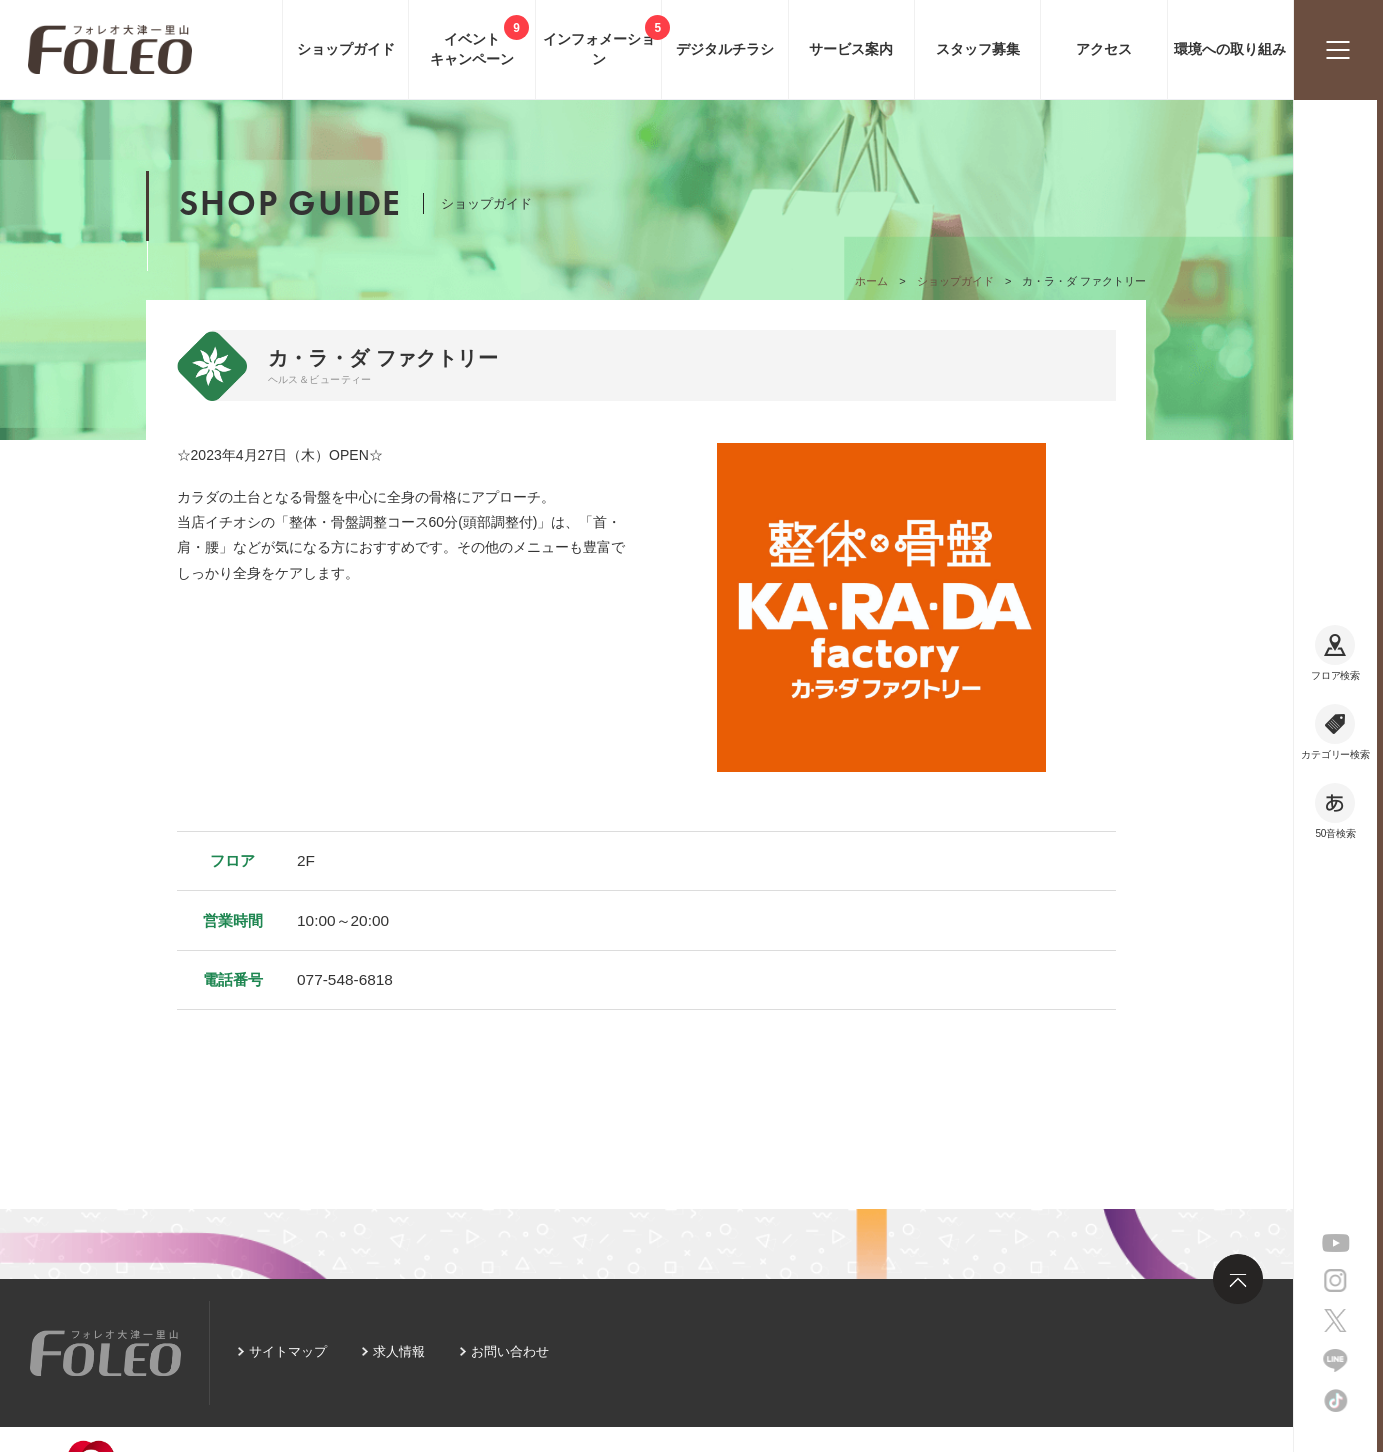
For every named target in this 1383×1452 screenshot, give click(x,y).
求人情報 (399, 1351)
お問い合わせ (510, 1351)
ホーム (871, 281)
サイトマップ (288, 1351)
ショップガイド (955, 281)
